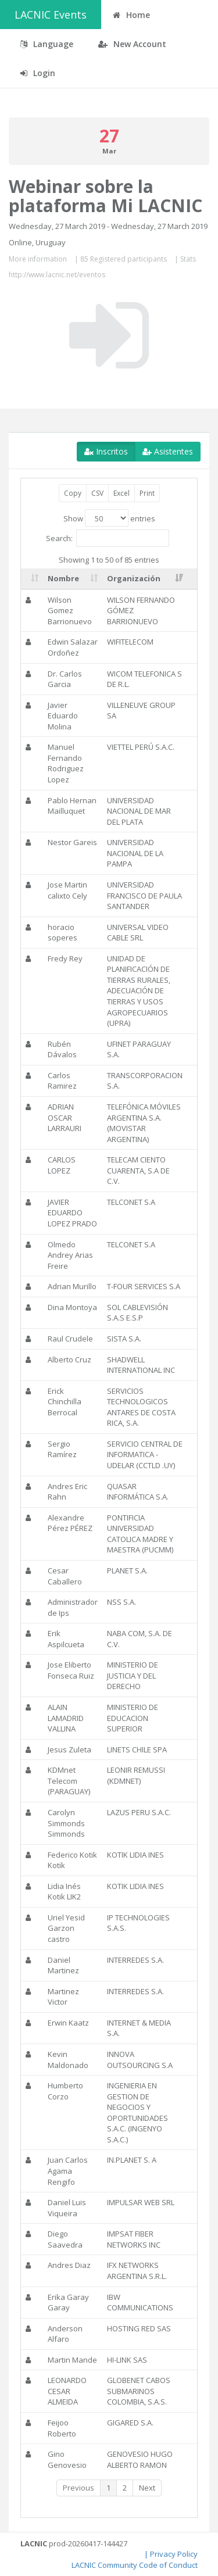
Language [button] (46, 43)
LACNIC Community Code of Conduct (135, 2565)
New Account (132, 43)
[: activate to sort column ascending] (32, 578)
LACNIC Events (51, 15)
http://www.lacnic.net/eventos (57, 275)
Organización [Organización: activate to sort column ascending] (133, 578)
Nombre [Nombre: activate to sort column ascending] (63, 578)
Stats (188, 259)
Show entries (109, 518)
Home (131, 14)
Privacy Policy (174, 2554)
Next (147, 2487)
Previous (78, 2487)
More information (38, 259)
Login (37, 72)
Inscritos (106, 451)
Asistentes (167, 451)
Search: (107, 538)
